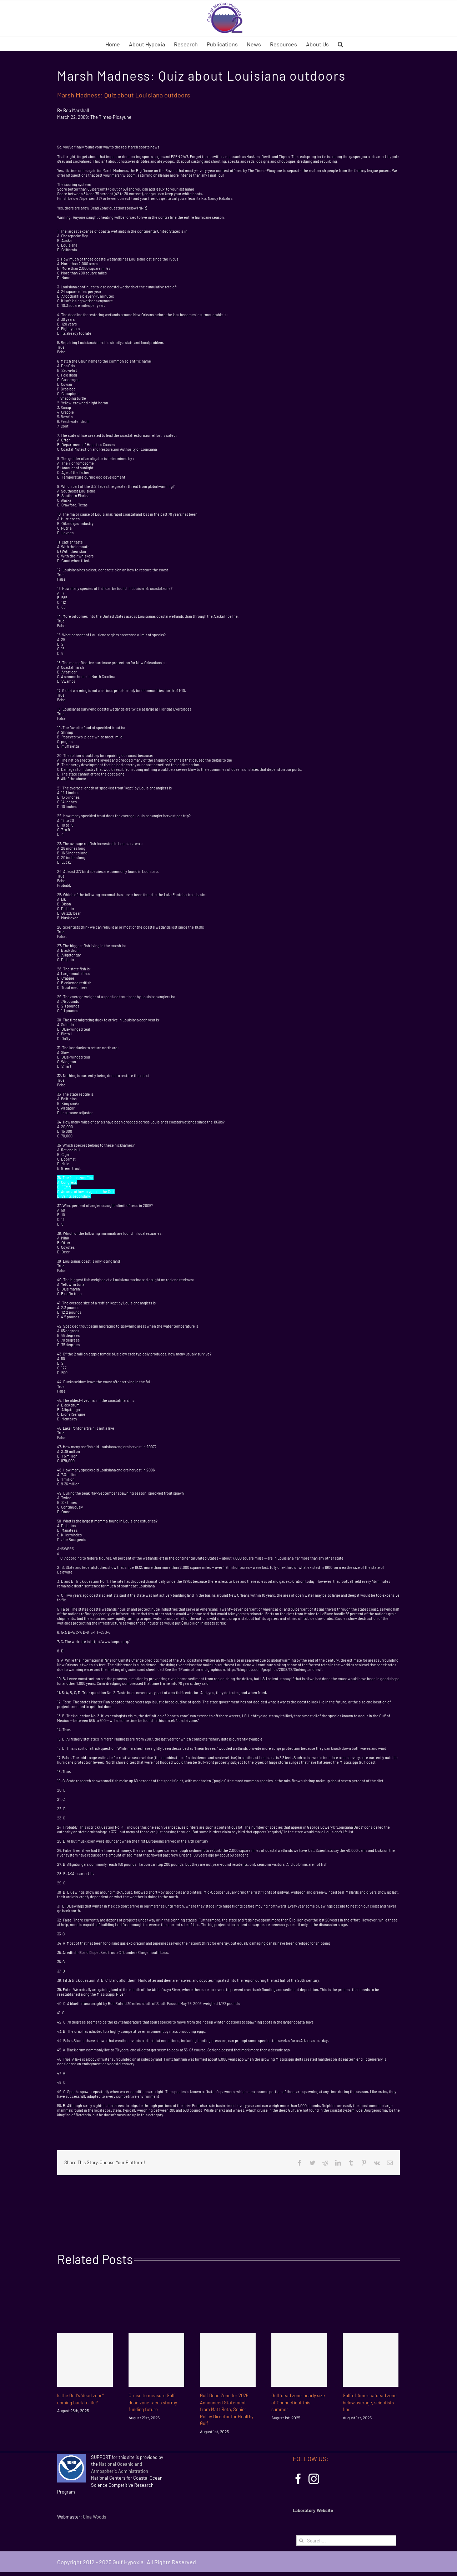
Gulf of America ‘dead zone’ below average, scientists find (370, 2402)
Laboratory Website (313, 2510)
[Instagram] (313, 2479)
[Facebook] (298, 2479)
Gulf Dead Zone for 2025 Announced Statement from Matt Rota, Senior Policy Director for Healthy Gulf (226, 2409)
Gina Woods (94, 2517)
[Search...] (346, 2540)
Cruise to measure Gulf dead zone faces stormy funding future (153, 2402)
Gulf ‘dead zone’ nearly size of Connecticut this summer (298, 2402)
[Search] (301, 2540)
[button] (340, 43)
